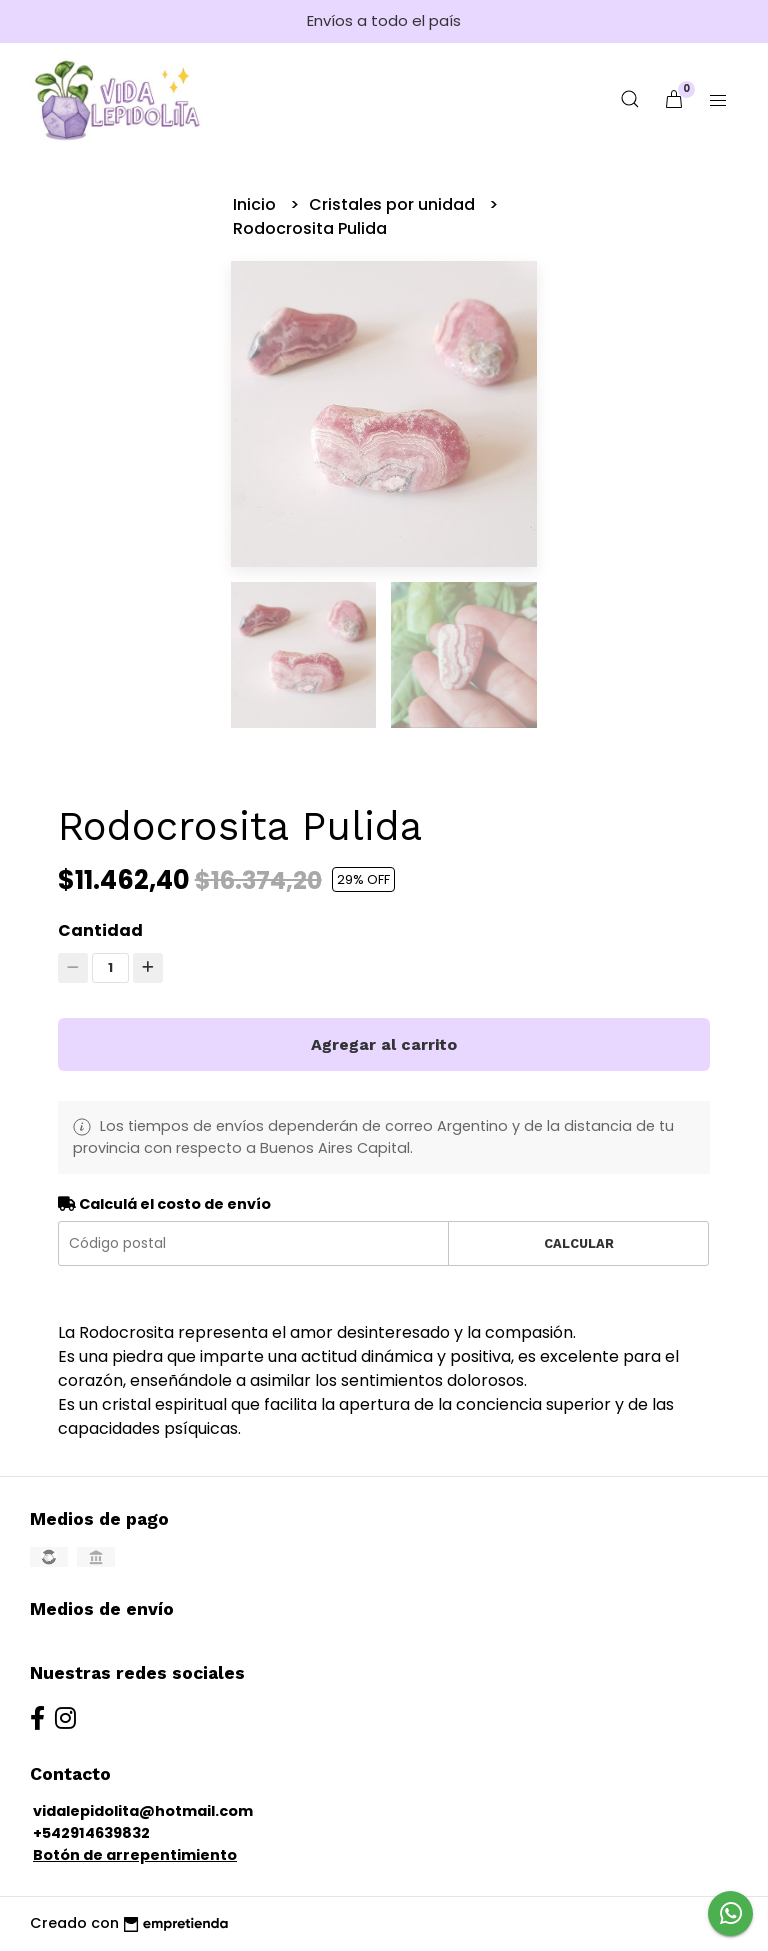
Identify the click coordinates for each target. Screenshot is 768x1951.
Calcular (579, 1243)
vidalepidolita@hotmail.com (143, 1811)
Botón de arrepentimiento (135, 1855)
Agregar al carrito (384, 1044)
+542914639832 (91, 1833)
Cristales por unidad (394, 204)
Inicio (256, 204)
